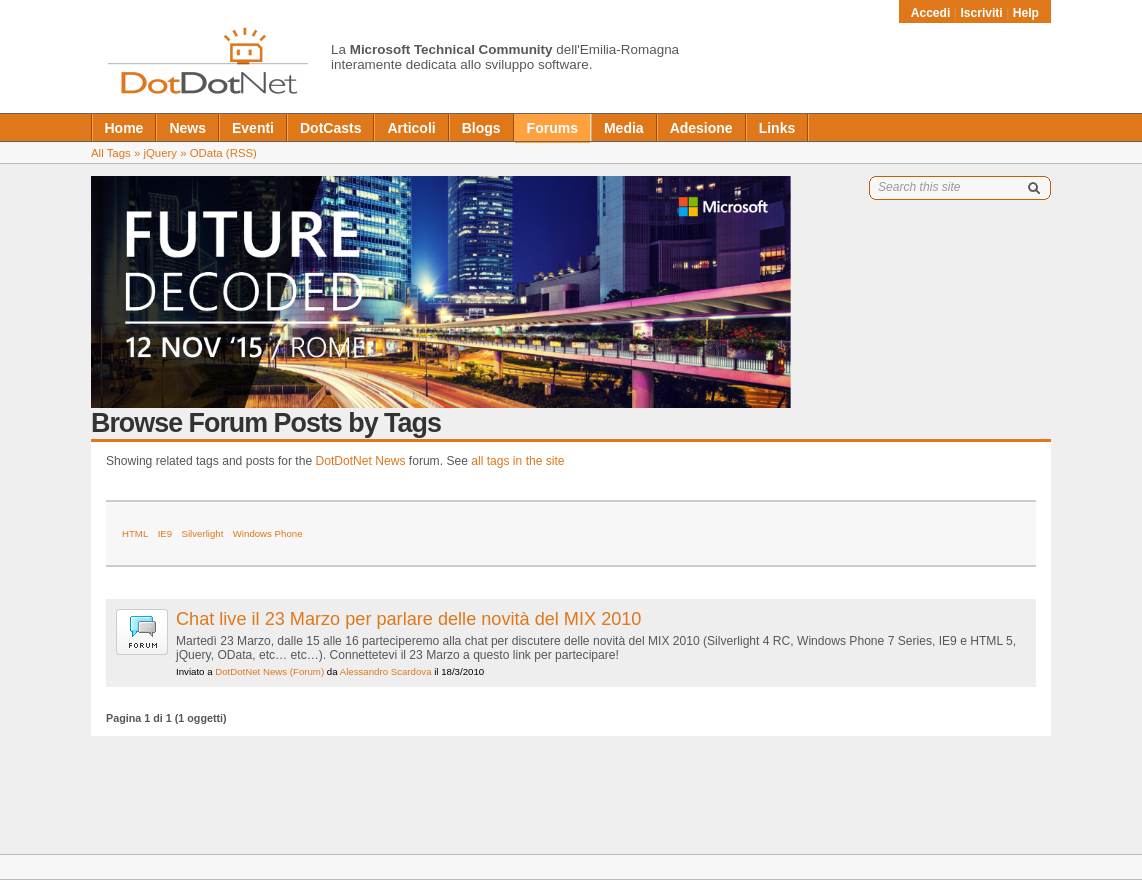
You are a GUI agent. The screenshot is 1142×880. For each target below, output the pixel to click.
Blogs (481, 128)
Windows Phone (268, 533)
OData (206, 153)
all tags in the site (517, 461)
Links (777, 128)
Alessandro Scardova (386, 671)
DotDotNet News (361, 461)
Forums (552, 128)
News (187, 128)
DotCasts (330, 128)
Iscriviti (981, 13)
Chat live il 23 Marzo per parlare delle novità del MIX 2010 (408, 619)
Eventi (253, 128)
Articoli (411, 128)
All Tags (111, 153)
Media (624, 128)
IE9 (165, 533)
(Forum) (307, 671)
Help (1026, 13)
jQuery (160, 153)
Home (124, 128)
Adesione (701, 128)
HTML (135, 533)
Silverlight (203, 533)
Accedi (932, 13)
